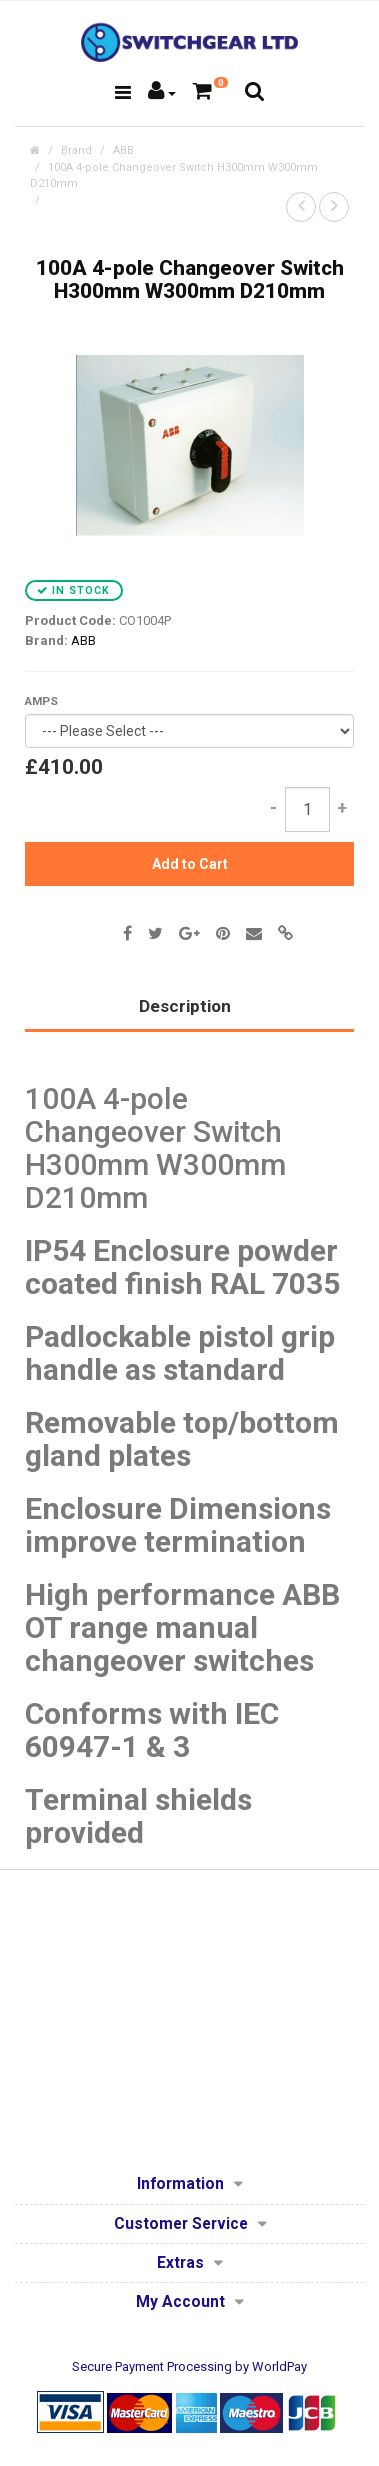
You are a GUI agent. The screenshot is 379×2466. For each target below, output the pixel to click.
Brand (76, 150)
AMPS (41, 701)
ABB (123, 150)
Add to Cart (190, 864)
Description (185, 1006)
